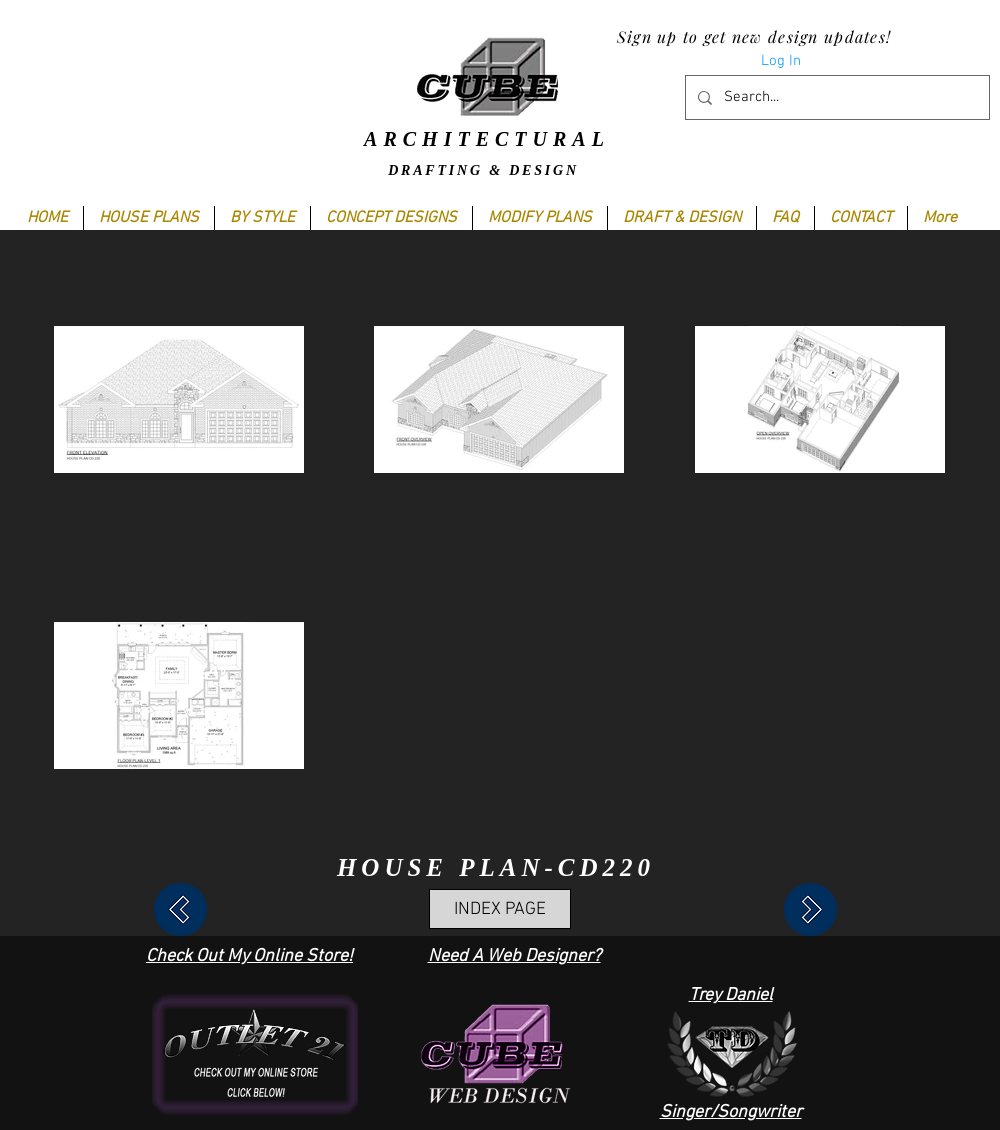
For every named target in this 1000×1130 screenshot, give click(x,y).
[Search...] (835, 97)
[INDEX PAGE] (500, 909)
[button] (262, 218)
